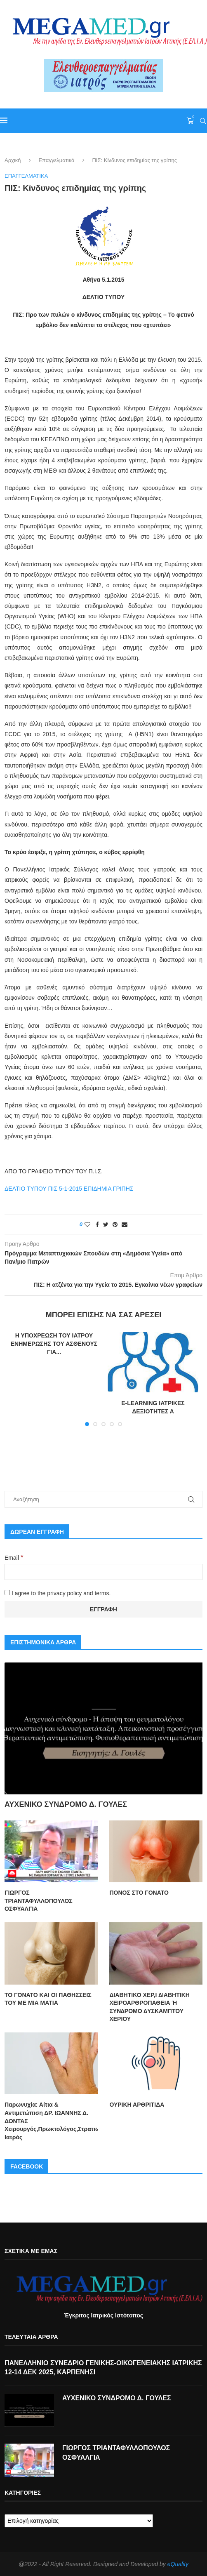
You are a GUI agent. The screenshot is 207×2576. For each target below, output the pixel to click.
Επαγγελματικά (56, 160)
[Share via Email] (124, 1224)
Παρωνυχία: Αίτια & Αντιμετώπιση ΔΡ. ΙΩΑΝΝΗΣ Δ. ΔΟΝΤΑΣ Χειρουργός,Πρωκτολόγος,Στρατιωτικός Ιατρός (51, 2120)
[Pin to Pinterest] (115, 1224)
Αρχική (13, 160)
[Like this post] (87, 1224)
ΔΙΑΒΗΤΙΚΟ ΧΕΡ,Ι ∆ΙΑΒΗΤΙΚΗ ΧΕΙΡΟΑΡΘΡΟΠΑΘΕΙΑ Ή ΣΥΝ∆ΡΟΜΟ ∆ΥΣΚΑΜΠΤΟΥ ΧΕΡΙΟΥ (149, 2006)
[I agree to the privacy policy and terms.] (7, 1592)
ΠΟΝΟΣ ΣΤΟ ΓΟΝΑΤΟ (138, 1892)
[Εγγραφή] (103, 1609)
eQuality (177, 2564)
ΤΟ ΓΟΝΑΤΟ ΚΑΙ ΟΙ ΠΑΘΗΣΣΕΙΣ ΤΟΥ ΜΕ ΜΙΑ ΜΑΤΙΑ (48, 1998)
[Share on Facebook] (97, 1224)
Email (14, 1557)
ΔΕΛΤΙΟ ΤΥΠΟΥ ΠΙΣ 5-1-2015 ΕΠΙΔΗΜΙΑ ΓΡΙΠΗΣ (69, 1188)
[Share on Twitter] (105, 1224)
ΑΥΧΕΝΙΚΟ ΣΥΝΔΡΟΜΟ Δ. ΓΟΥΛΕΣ (66, 1804)
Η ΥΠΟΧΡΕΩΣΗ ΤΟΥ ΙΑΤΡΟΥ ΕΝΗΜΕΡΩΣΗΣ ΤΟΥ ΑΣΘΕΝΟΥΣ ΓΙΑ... (54, 1343)
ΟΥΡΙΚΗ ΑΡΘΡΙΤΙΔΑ (136, 2104)
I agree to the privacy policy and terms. (58, 1593)
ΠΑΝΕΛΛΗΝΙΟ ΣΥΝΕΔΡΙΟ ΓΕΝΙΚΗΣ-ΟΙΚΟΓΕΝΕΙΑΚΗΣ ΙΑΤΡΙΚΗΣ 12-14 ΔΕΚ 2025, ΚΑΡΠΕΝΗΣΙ (103, 2367)
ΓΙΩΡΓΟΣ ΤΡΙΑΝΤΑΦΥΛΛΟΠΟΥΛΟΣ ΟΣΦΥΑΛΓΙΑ (39, 1900)
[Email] (103, 1572)
